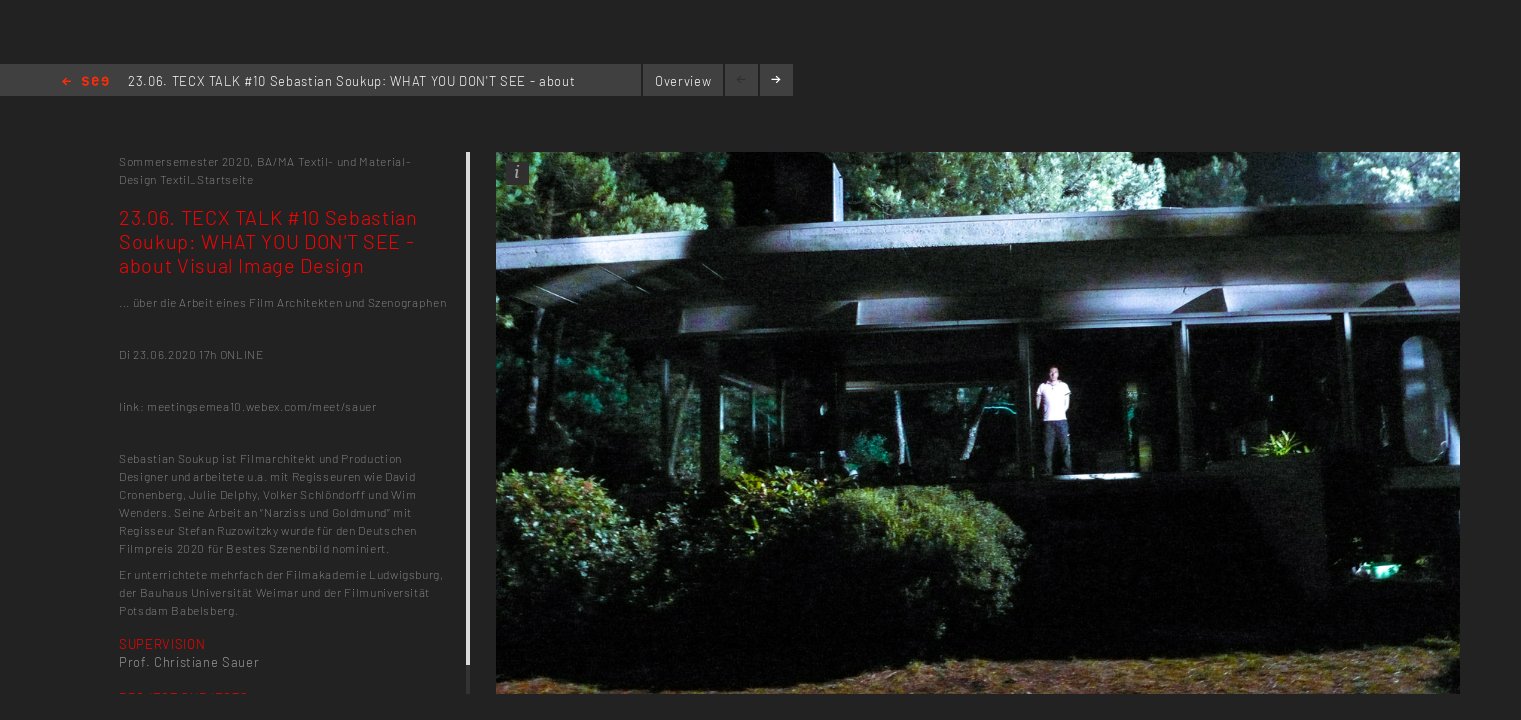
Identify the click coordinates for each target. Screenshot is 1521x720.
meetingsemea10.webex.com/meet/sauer (262, 406)
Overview (683, 81)
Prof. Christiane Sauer (189, 662)
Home (85, 82)
